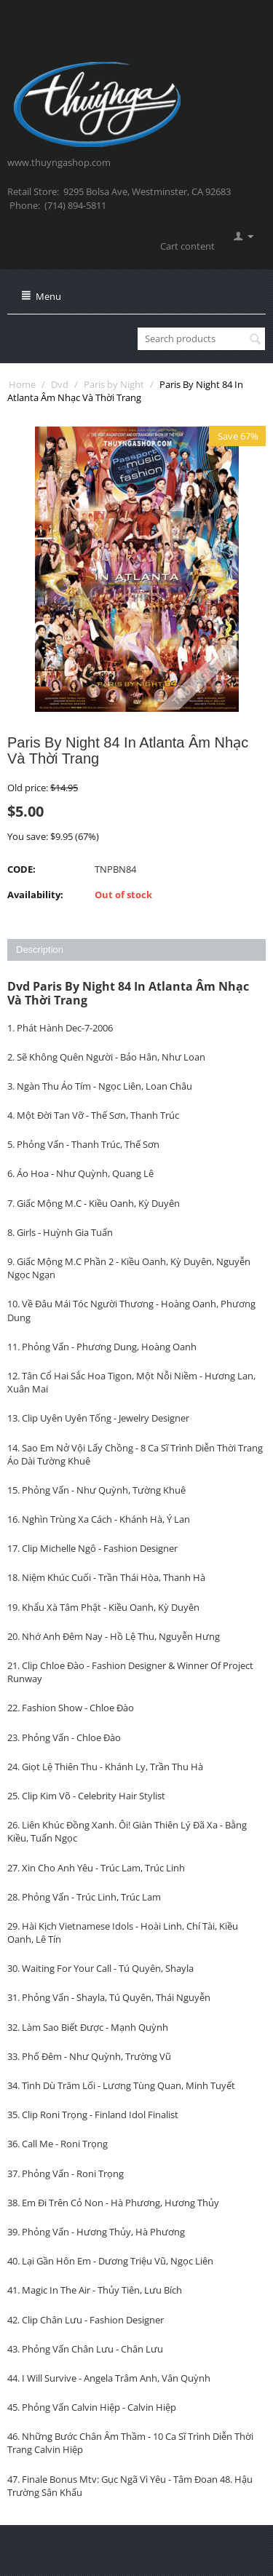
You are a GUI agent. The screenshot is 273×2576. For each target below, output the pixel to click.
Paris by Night (114, 384)
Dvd (59, 384)
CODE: (21, 869)
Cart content (187, 246)
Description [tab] (39, 949)
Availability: (35, 894)
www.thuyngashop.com (59, 162)
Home (22, 384)
